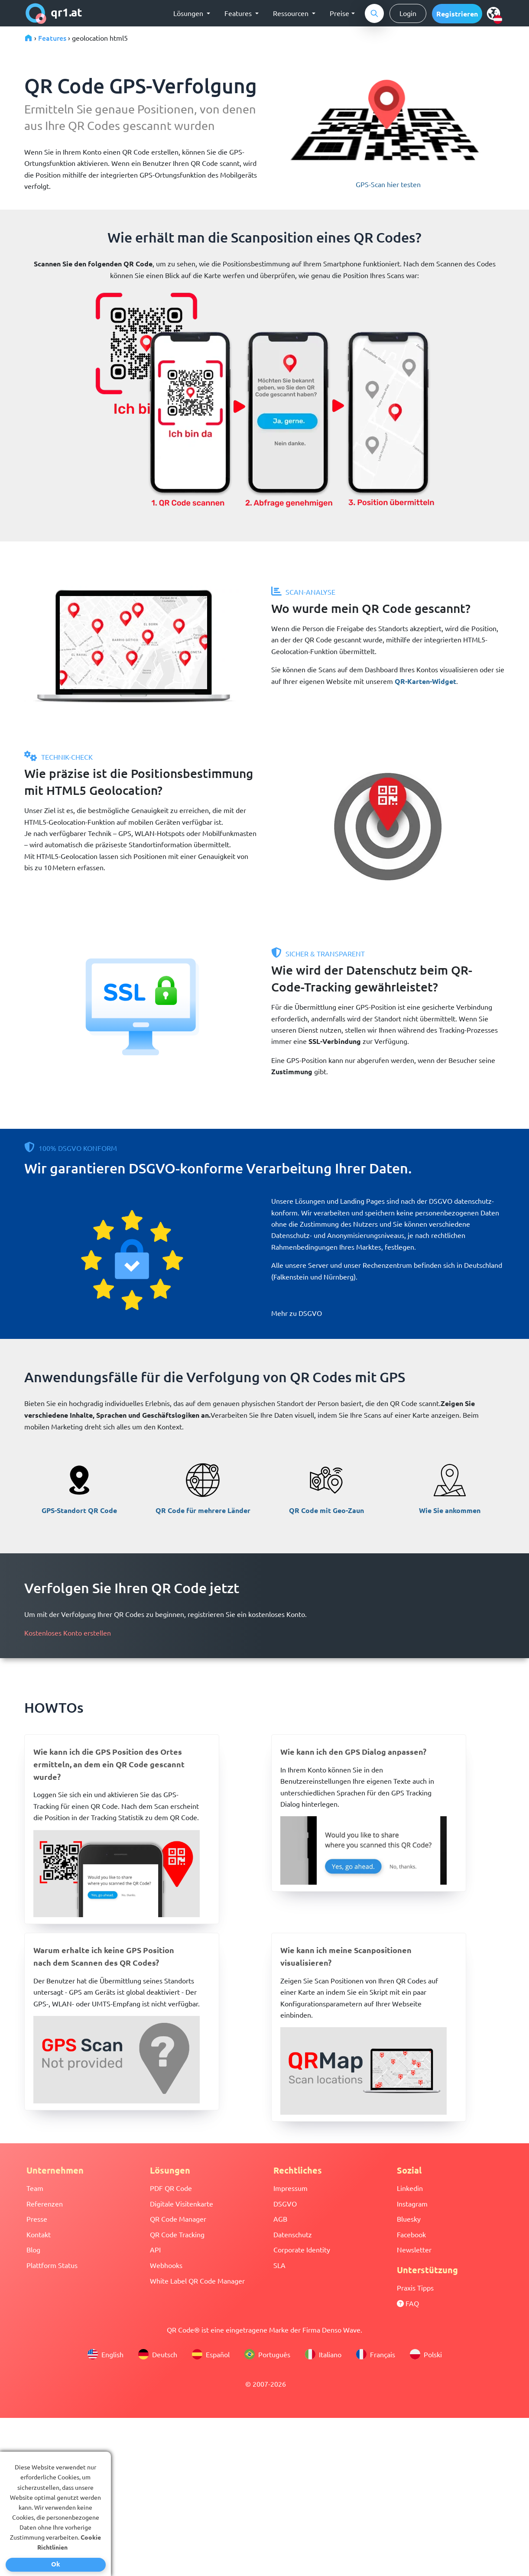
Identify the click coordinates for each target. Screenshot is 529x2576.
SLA (279, 2265)
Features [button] (238, 13)
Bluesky (409, 2218)
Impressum (290, 2188)
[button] (457, 13)
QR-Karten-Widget (425, 681)
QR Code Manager (178, 2218)
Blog (33, 2249)
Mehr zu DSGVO (296, 1313)
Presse (36, 2218)
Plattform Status (52, 2265)
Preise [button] (339, 13)
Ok (55, 2564)
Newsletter (414, 2249)
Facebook (411, 2234)
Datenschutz (292, 2234)
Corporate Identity (301, 2249)
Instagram (412, 2203)
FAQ (408, 2303)
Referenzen (44, 2203)
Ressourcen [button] (291, 13)
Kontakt (38, 2234)
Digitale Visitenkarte (181, 2203)
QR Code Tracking (177, 2234)
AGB (280, 2218)
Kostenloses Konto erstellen (67, 1632)
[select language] (495, 13)
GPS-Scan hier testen (388, 184)
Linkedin (410, 2188)
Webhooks (166, 2265)
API (155, 2249)
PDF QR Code (171, 2188)
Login (407, 13)
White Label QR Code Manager (197, 2280)
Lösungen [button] (189, 13)
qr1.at (54, 13)
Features (52, 37)
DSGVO (285, 2203)
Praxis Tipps (415, 2287)
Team (34, 2188)
